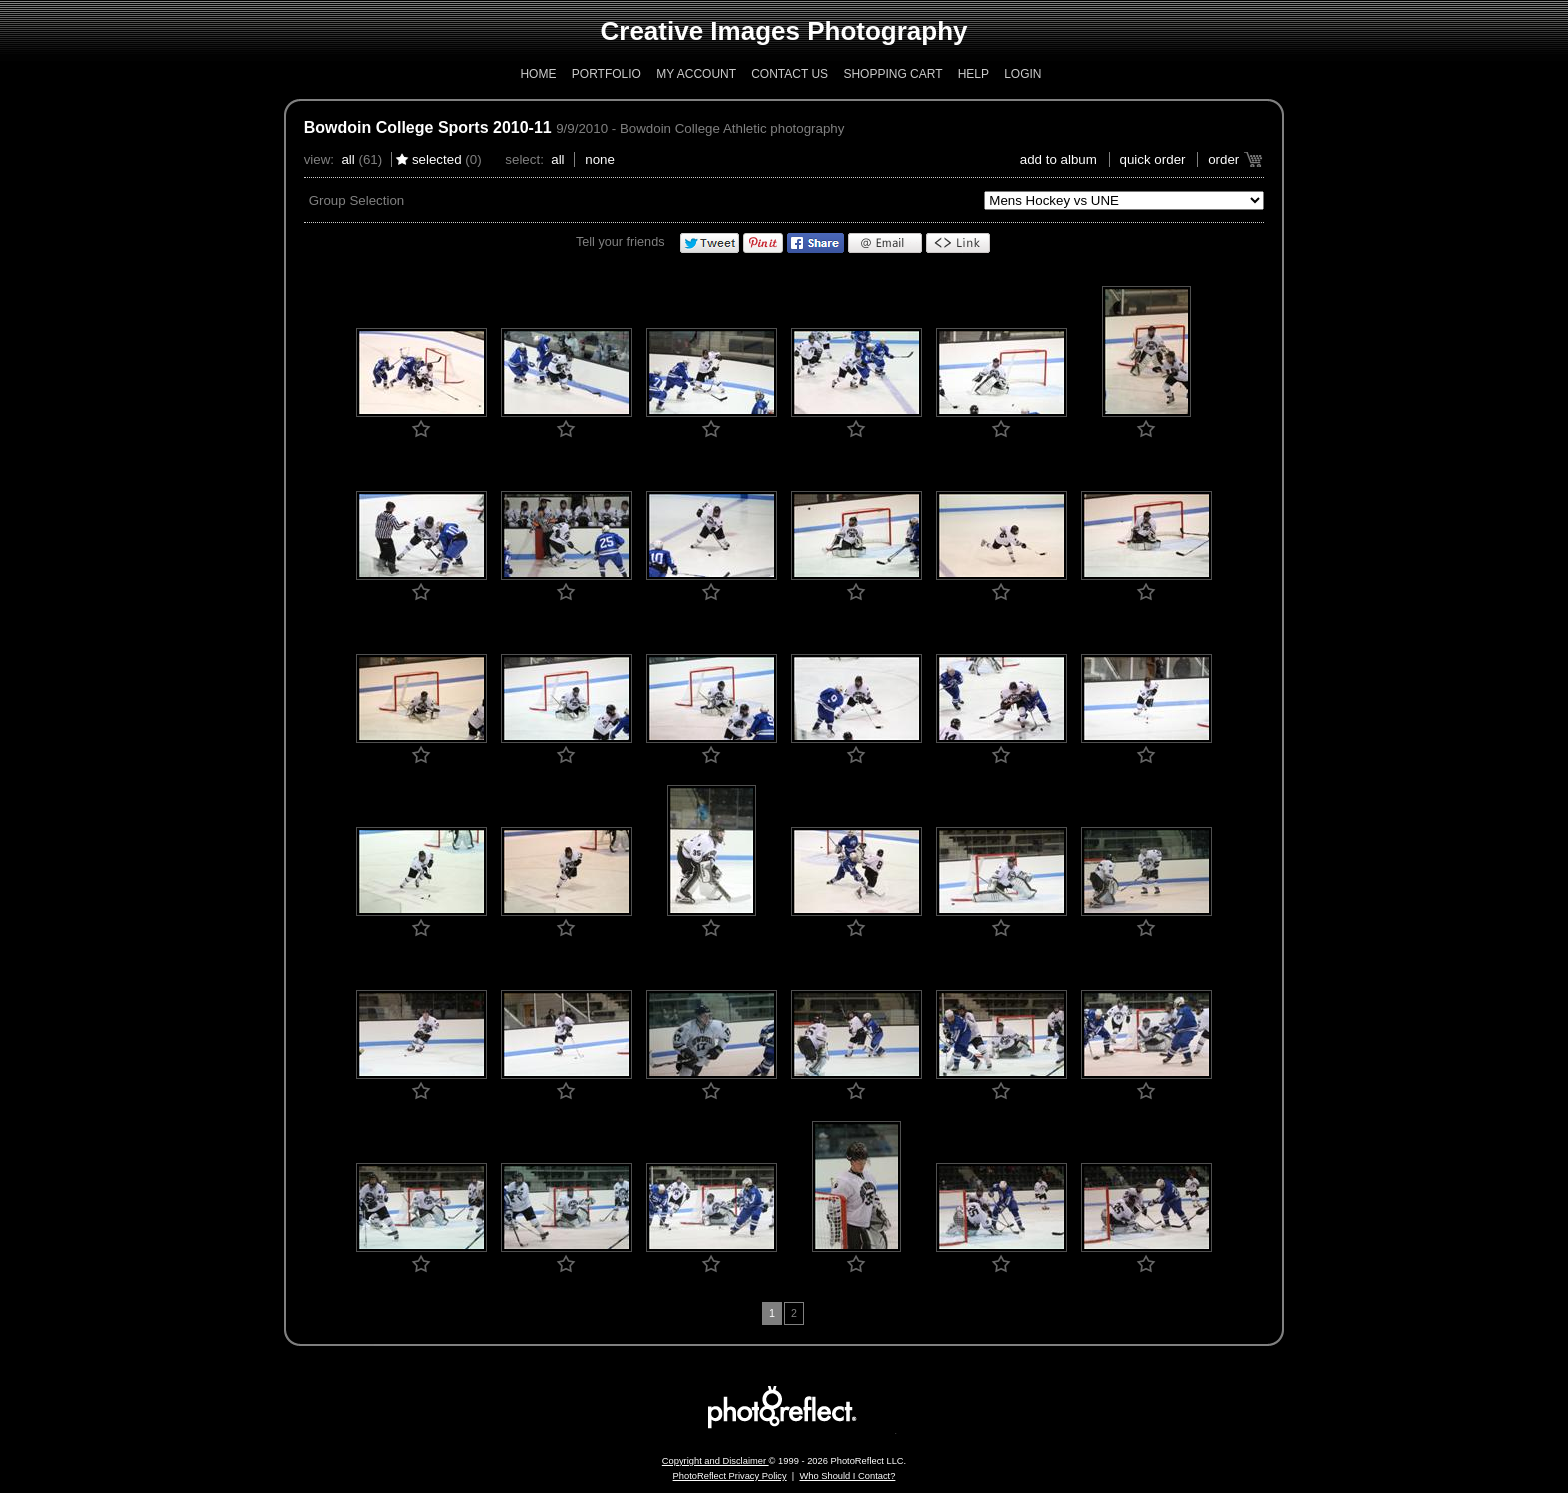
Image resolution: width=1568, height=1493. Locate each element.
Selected (437, 159)
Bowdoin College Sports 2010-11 (428, 127)
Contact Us (789, 74)
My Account (696, 74)
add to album (1058, 159)
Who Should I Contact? (847, 1476)
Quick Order (1153, 159)
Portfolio (606, 74)
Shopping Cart (892, 74)
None (600, 159)
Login (1022, 74)
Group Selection (357, 200)
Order (1223, 159)
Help (973, 74)
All (347, 159)
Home (538, 74)
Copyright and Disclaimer (715, 1461)
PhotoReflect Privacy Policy (730, 1476)
